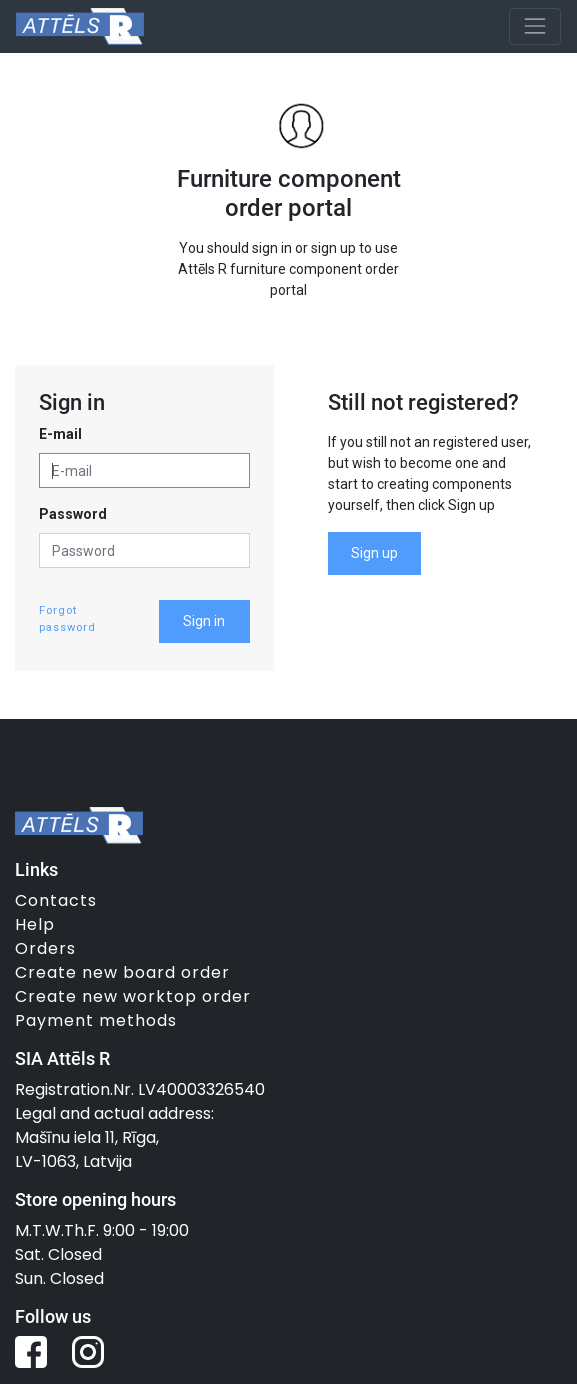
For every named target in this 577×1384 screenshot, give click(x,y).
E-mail (60, 434)
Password (73, 514)
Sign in (204, 621)
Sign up (374, 553)
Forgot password (67, 619)
